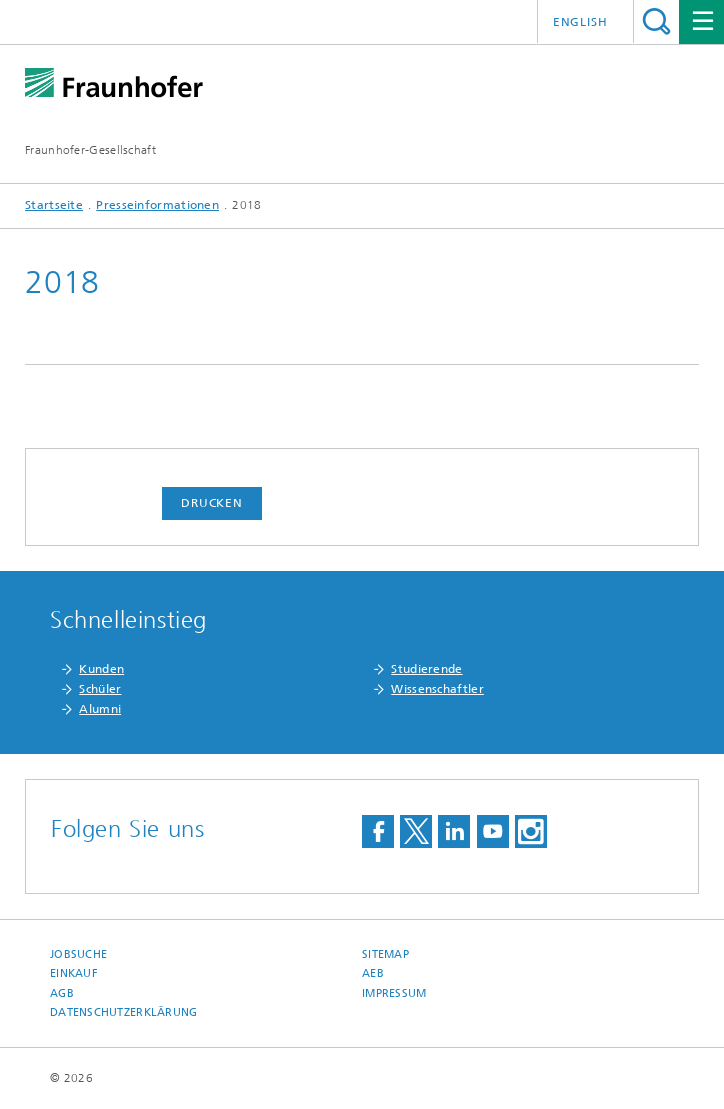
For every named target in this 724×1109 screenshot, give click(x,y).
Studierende (426, 669)
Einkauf (74, 973)
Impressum (394, 993)
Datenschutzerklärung (124, 1012)
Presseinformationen (157, 205)
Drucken (212, 503)
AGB (62, 993)
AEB (373, 973)
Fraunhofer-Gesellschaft (90, 150)
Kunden (101, 669)
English (580, 22)
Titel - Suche (656, 21)
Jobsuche (78, 954)
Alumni (100, 709)
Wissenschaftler (437, 689)
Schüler (100, 689)
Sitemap (385, 954)
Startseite (54, 205)
